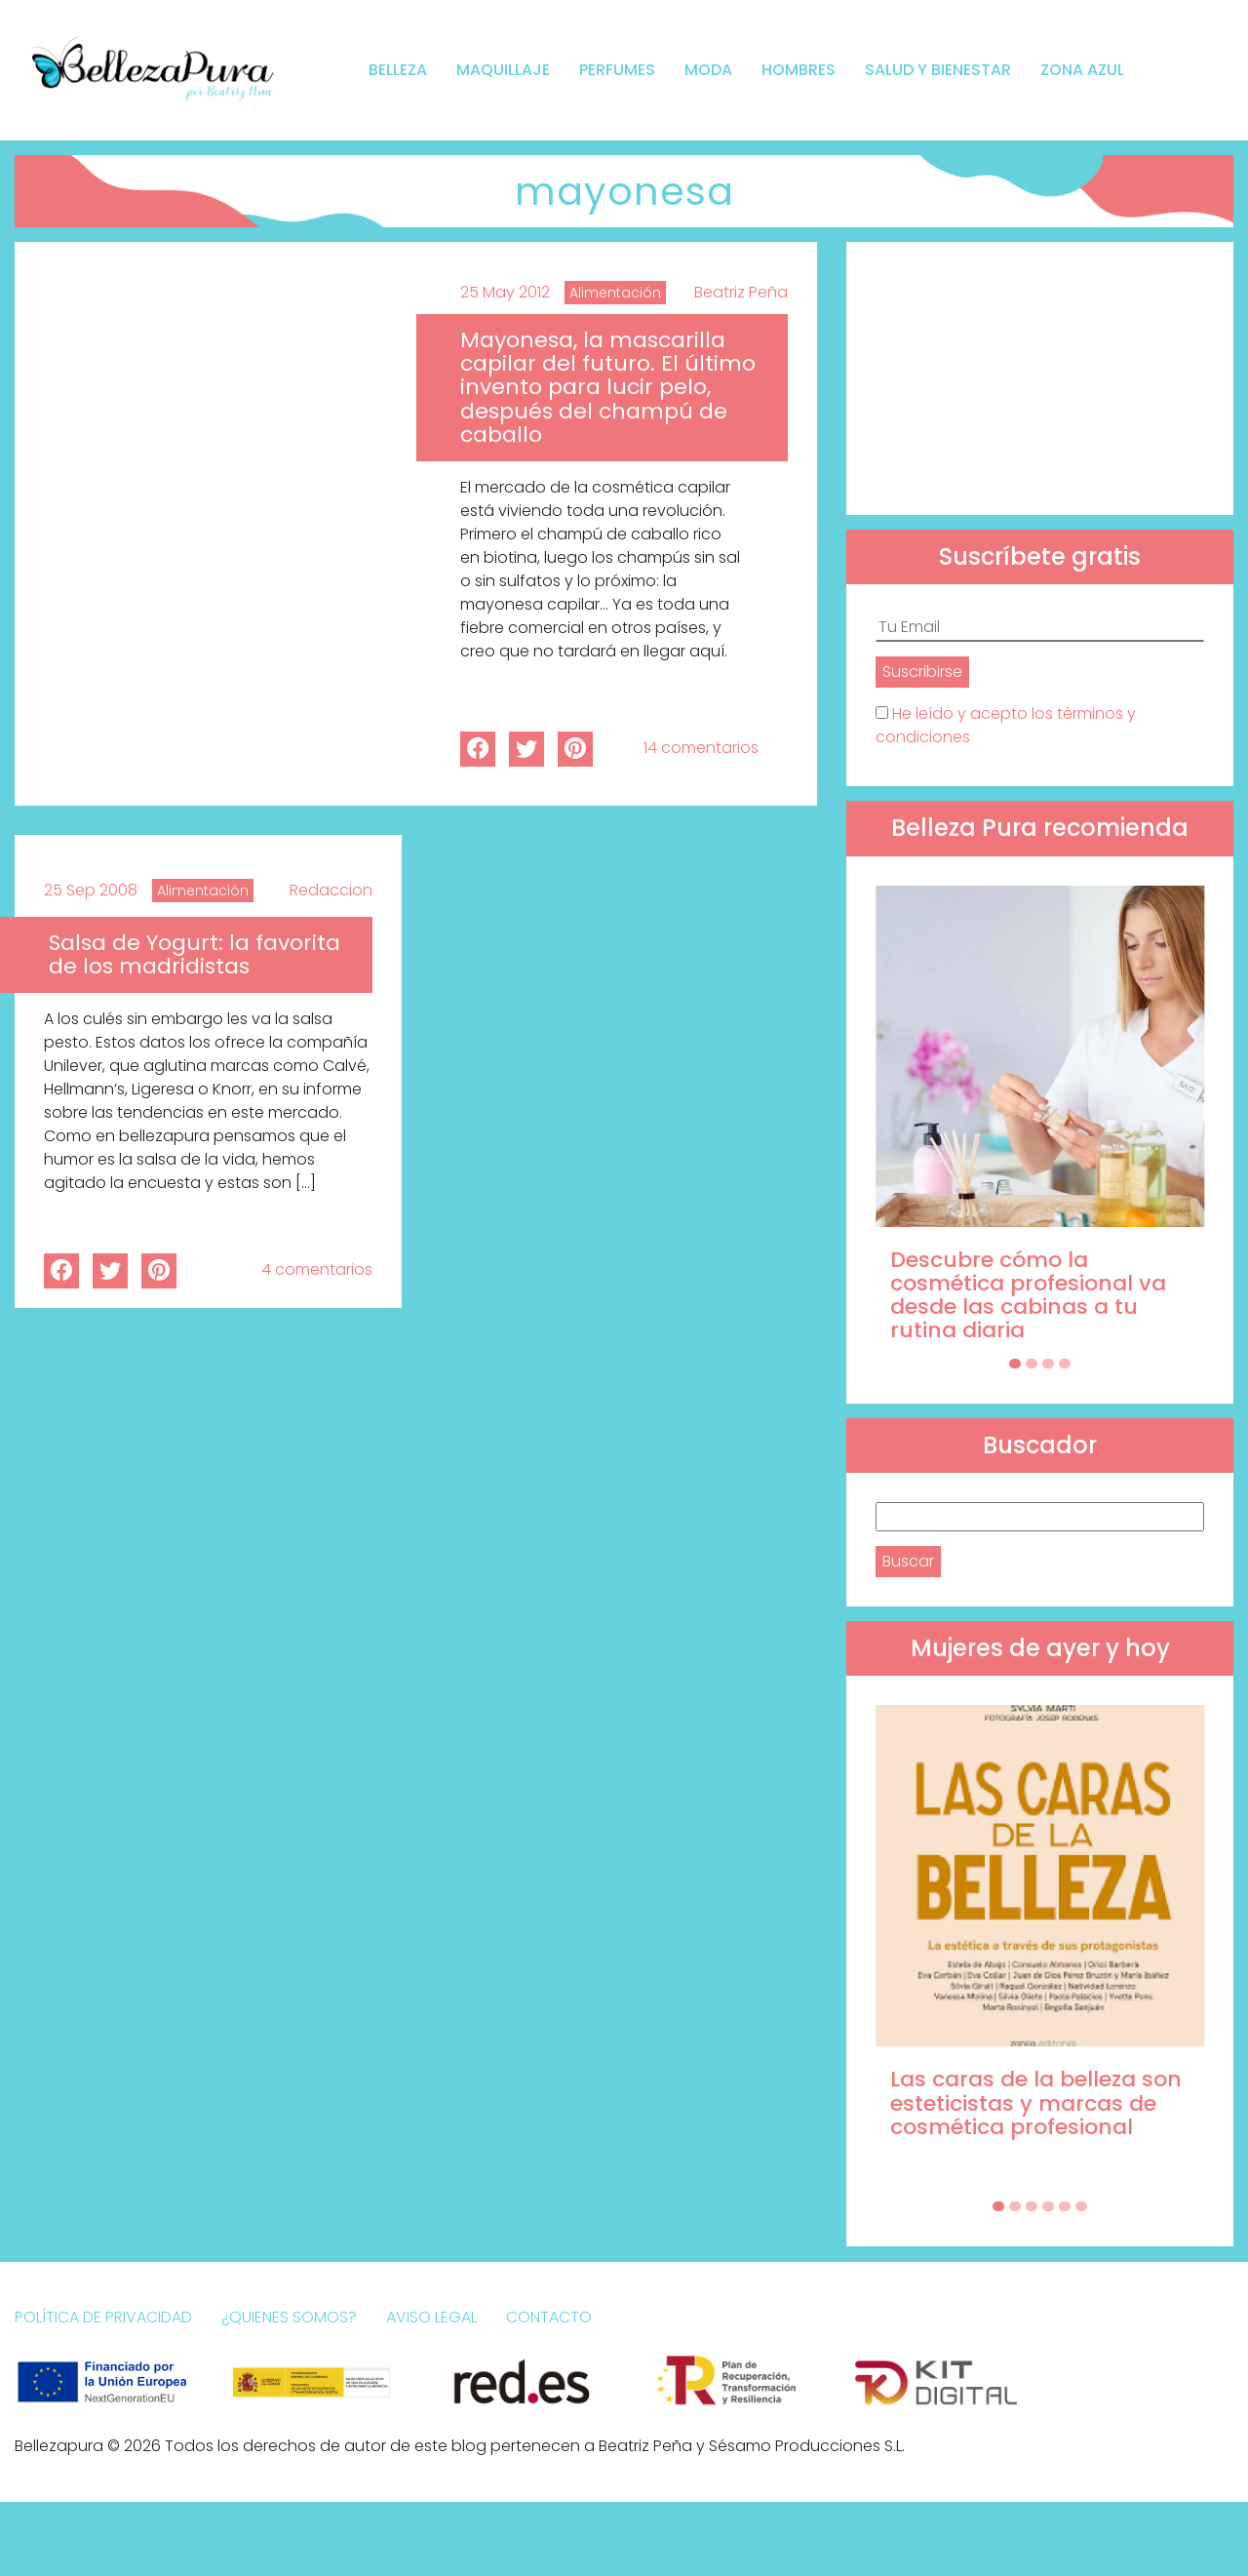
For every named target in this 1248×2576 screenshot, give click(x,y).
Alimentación (615, 292)
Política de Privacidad (103, 2317)
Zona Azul (1082, 70)
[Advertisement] (1039, 378)
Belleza (398, 70)
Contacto (549, 2317)
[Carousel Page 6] (1081, 2206)
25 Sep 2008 (90, 890)
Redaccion (331, 890)
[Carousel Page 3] (1048, 1363)
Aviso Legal (431, 2317)
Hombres (798, 70)
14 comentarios (701, 747)
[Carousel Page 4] (1065, 1363)
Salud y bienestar (938, 70)
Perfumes (617, 70)
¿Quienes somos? (289, 2317)
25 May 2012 (505, 292)
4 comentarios (316, 1269)
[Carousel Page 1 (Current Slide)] (1015, 1363)
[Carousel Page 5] (1065, 2206)
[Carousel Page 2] (1031, 1363)
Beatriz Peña (741, 292)
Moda (708, 70)
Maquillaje (503, 70)
